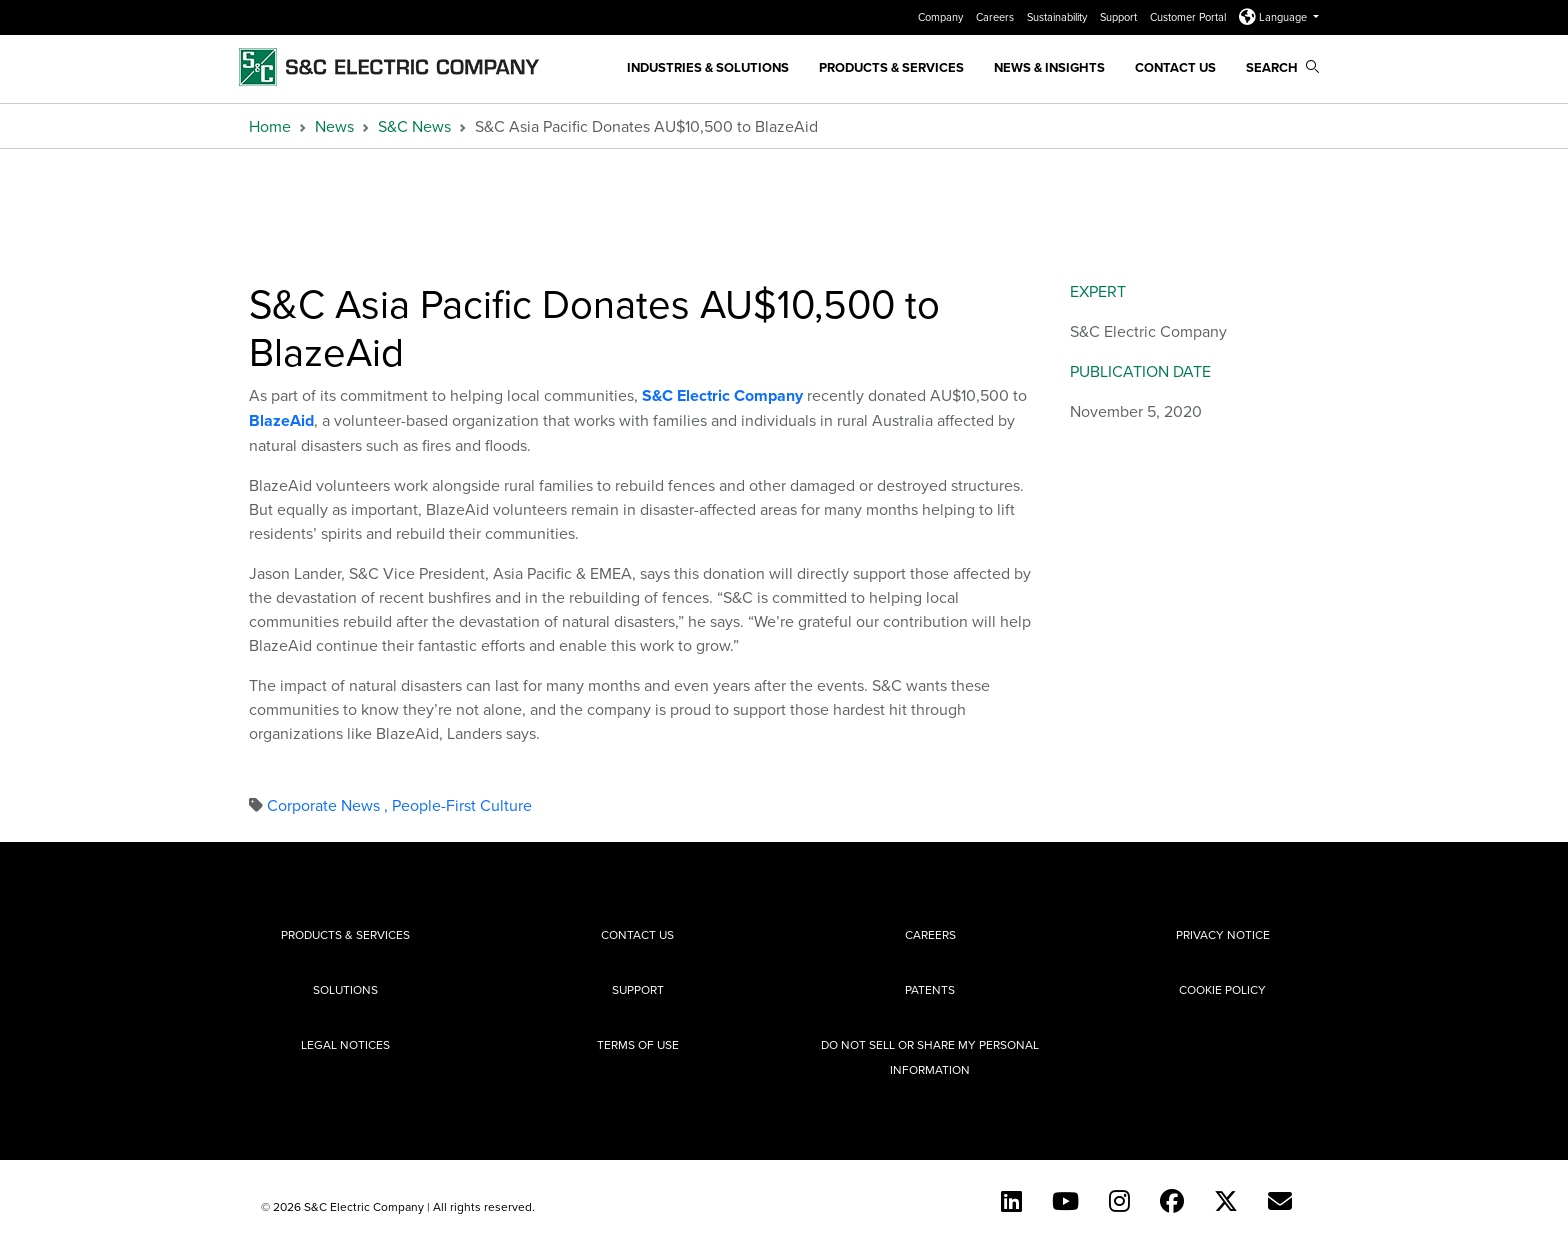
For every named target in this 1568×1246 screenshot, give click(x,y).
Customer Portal (1189, 17)
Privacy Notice (1223, 934)
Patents (930, 989)
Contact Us (1175, 67)
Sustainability (1058, 17)
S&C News (414, 126)
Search (1282, 67)
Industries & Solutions (708, 67)
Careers (996, 17)
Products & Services (891, 67)
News (334, 126)
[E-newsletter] (1280, 1201)
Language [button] (1274, 17)
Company (942, 17)
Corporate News (329, 805)
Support (1120, 17)
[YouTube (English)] (1065, 1201)
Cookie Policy (1222, 989)
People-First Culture (462, 805)
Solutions (345, 989)
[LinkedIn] (1011, 1201)
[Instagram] (1119, 1201)
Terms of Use (638, 1044)
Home (270, 126)
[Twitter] (1226, 1201)
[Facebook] (1172, 1201)
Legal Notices (345, 1044)
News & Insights (1049, 67)
